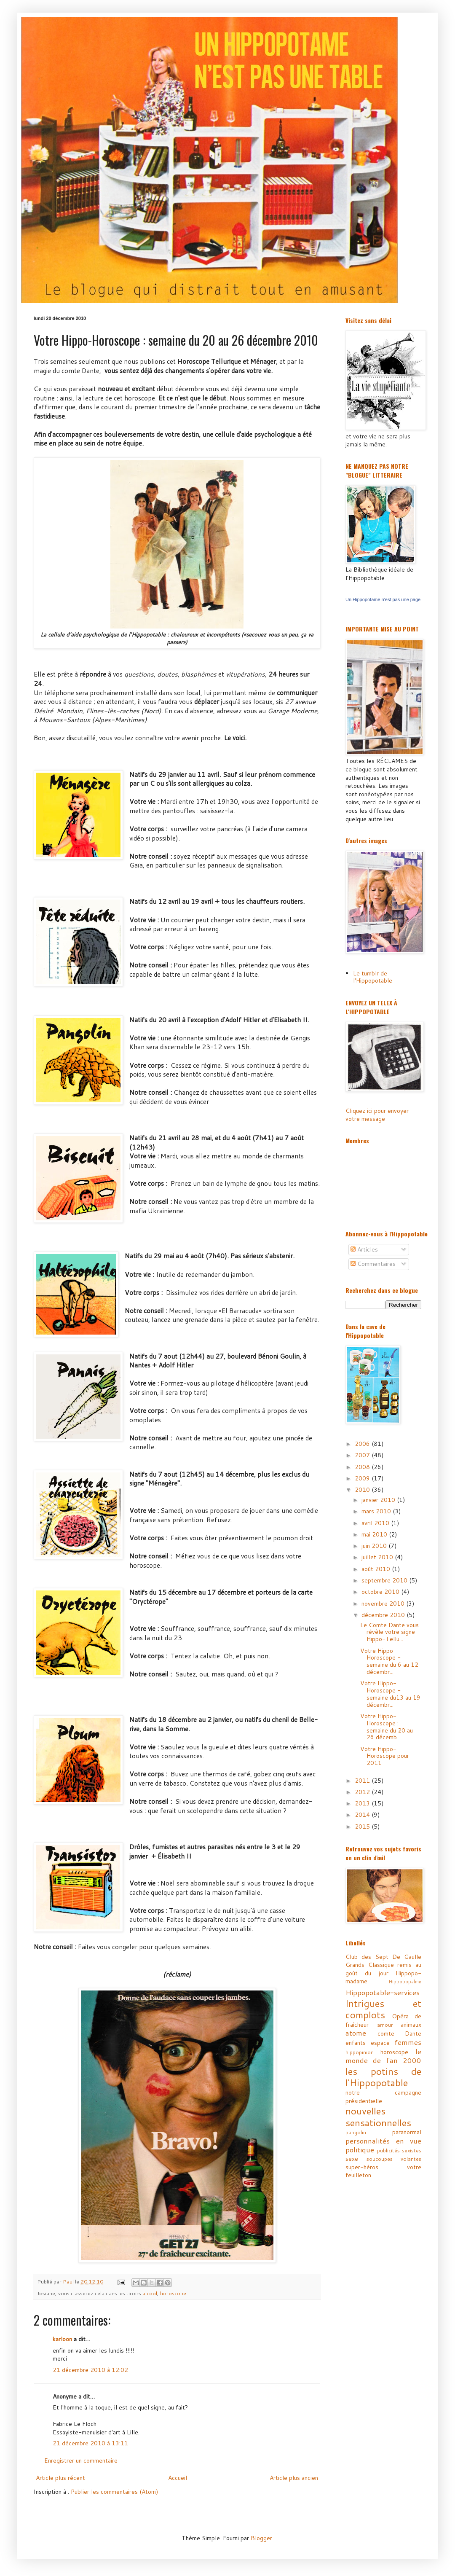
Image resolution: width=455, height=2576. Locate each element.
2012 (363, 1792)
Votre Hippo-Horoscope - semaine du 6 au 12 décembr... (389, 1661)
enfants (355, 2043)
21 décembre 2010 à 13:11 (90, 2443)
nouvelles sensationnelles (378, 2116)
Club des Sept (366, 1957)
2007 (363, 1455)
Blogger (261, 2538)
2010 (363, 1489)
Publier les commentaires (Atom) (114, 2491)
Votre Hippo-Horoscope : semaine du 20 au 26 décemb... (386, 1726)
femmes (408, 2042)
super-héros (361, 2167)
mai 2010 (375, 1534)
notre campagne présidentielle (383, 2096)
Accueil (177, 2478)
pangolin (355, 2132)
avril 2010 (376, 1523)
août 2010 (376, 1569)
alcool (149, 2293)
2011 (363, 1780)
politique (359, 2149)
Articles (364, 1249)
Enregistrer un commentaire (81, 2460)
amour (385, 2024)
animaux (411, 2024)
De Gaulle (406, 1957)
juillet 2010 (378, 1557)
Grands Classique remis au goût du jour (383, 1969)
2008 (363, 1467)
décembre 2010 (384, 1615)
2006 (363, 1444)
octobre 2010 (381, 1592)
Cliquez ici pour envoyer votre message (377, 1115)
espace (380, 2043)
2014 (363, 1814)
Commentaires (373, 1264)
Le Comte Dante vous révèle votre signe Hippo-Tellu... (389, 1632)
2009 (363, 1478)
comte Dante (399, 2033)
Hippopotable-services (382, 1992)
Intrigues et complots (383, 2009)
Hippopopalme (404, 1981)
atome (355, 2033)
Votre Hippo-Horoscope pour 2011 (384, 1756)
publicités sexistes (399, 2150)
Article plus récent (60, 2478)
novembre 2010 (383, 1603)
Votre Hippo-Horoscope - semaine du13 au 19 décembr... (390, 1693)
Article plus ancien (294, 2478)
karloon (62, 2339)
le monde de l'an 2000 (383, 2056)
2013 (363, 1803)
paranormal (406, 2132)
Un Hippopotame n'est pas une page (382, 599)
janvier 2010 (379, 1500)
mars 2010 (377, 1511)
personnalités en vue (383, 2141)
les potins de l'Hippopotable (383, 2077)
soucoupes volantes (394, 2158)
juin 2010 (374, 1546)
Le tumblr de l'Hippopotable (372, 977)
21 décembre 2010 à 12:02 (90, 2370)
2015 (363, 1826)
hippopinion (359, 2052)
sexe (351, 2158)
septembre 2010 (385, 1580)
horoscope (173, 2293)
